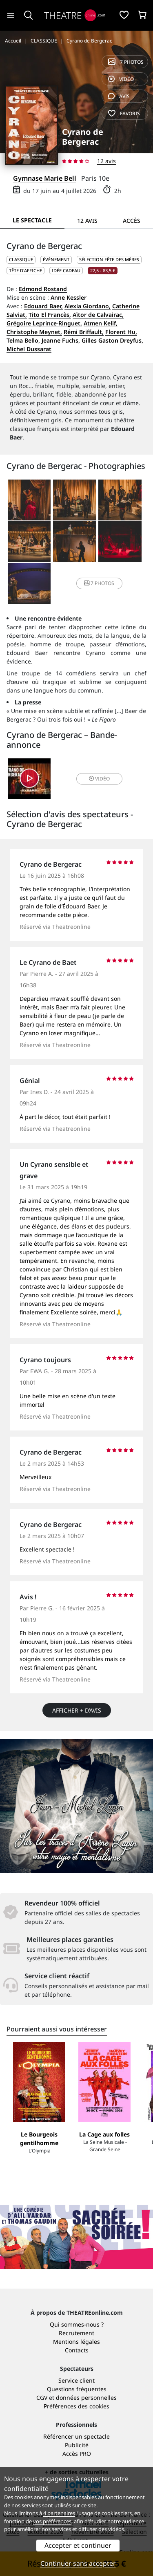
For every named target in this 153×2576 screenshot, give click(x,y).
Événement (56, 259)
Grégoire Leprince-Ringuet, (44, 323)
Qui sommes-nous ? (77, 2324)
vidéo (121, 79)
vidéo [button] (99, 778)
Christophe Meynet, (34, 332)
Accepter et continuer (77, 2545)
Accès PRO (76, 2453)
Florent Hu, (121, 332)
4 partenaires (59, 2513)
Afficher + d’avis (76, 1710)
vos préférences (52, 2521)
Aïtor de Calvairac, (98, 314)
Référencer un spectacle (76, 2436)
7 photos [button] (99, 583)
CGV (41, 2397)
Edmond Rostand (43, 289)
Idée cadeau (66, 270)
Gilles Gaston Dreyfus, (112, 340)
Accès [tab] (131, 220)
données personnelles (86, 2397)
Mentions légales (76, 2341)
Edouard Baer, (43, 306)
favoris (124, 113)
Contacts (77, 2350)
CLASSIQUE (21, 259)
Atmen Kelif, (101, 323)
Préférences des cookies (76, 2406)
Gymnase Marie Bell (44, 178)
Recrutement (76, 2333)
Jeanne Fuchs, (61, 340)
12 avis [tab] (87, 220)
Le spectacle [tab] (32, 220)
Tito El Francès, (50, 314)
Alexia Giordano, (87, 306)
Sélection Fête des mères (109, 259)
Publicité (77, 2445)
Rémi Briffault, (84, 332)
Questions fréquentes (76, 2389)
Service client (76, 2380)
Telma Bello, (23, 340)
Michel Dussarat (29, 349)
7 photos (126, 61)
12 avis (106, 161)
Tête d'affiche (25, 270)
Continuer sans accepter (78, 2563)
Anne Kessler (68, 297)
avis (119, 96)
